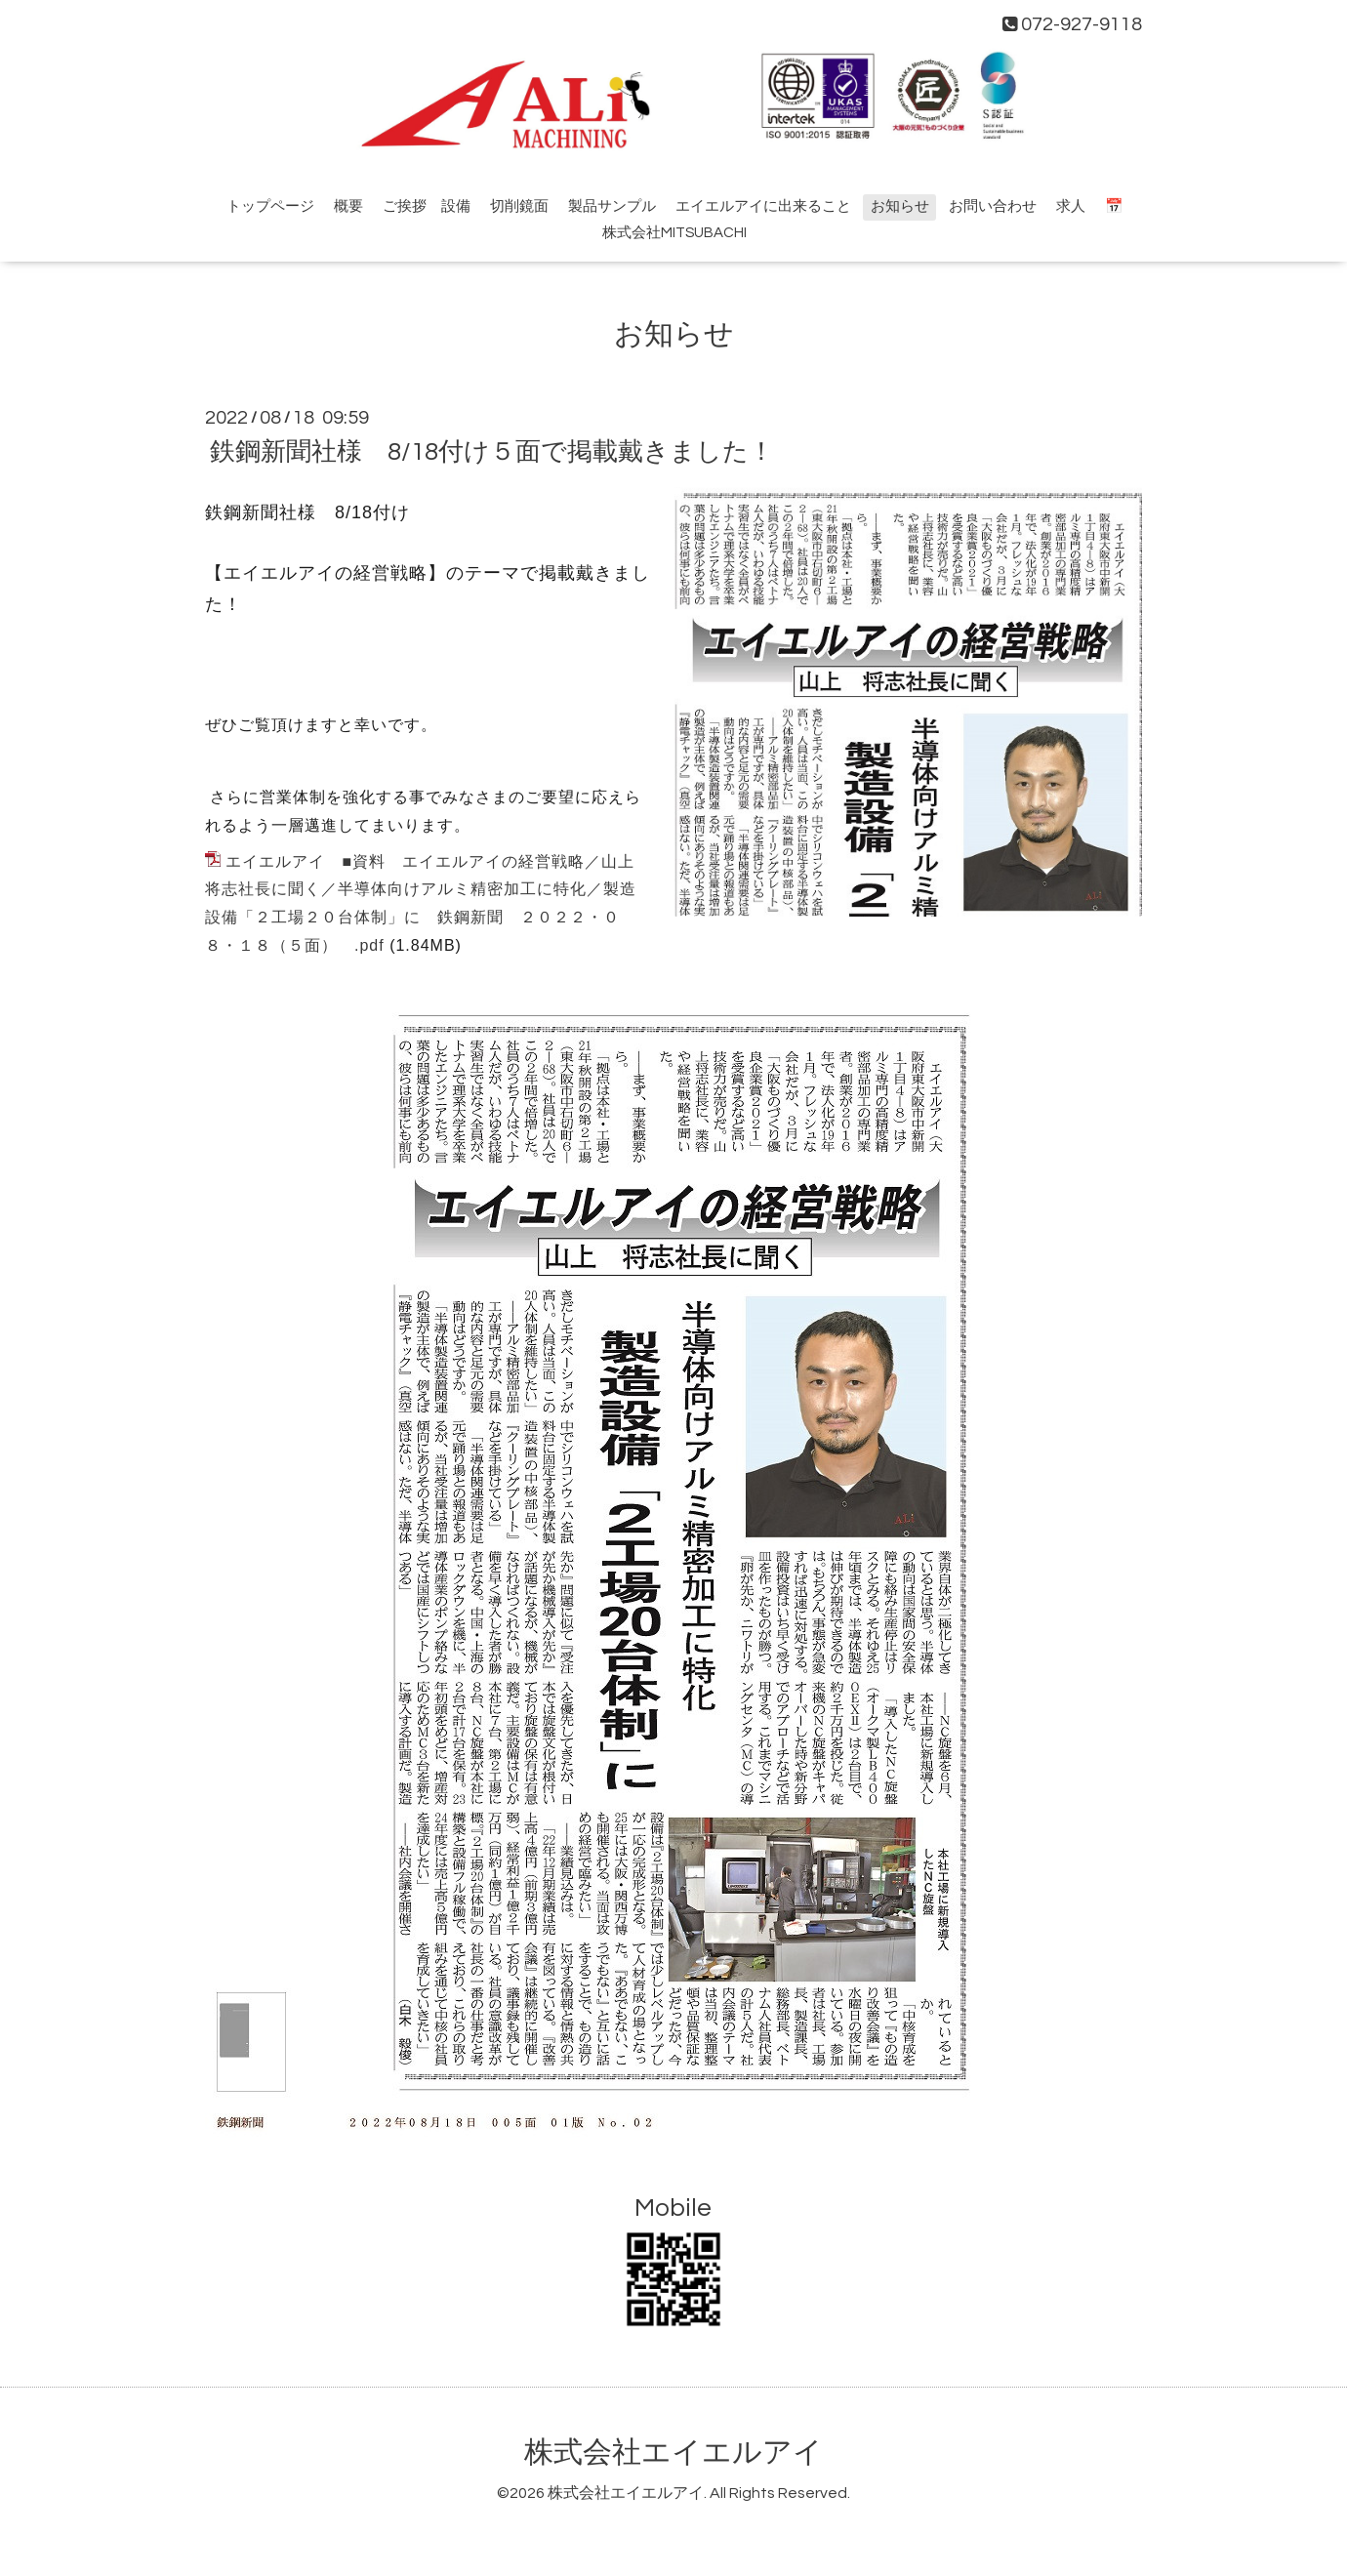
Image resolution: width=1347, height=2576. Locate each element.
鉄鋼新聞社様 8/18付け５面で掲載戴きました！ (492, 452)
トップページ (270, 206)
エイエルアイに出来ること (763, 206)
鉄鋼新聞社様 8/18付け (307, 512)
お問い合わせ (993, 206)
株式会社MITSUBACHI (674, 232)
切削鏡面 (519, 206)
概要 (348, 206)
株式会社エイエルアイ (673, 2452)
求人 (1070, 206)
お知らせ (900, 206)
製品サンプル (612, 206)
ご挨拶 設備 (426, 206)
